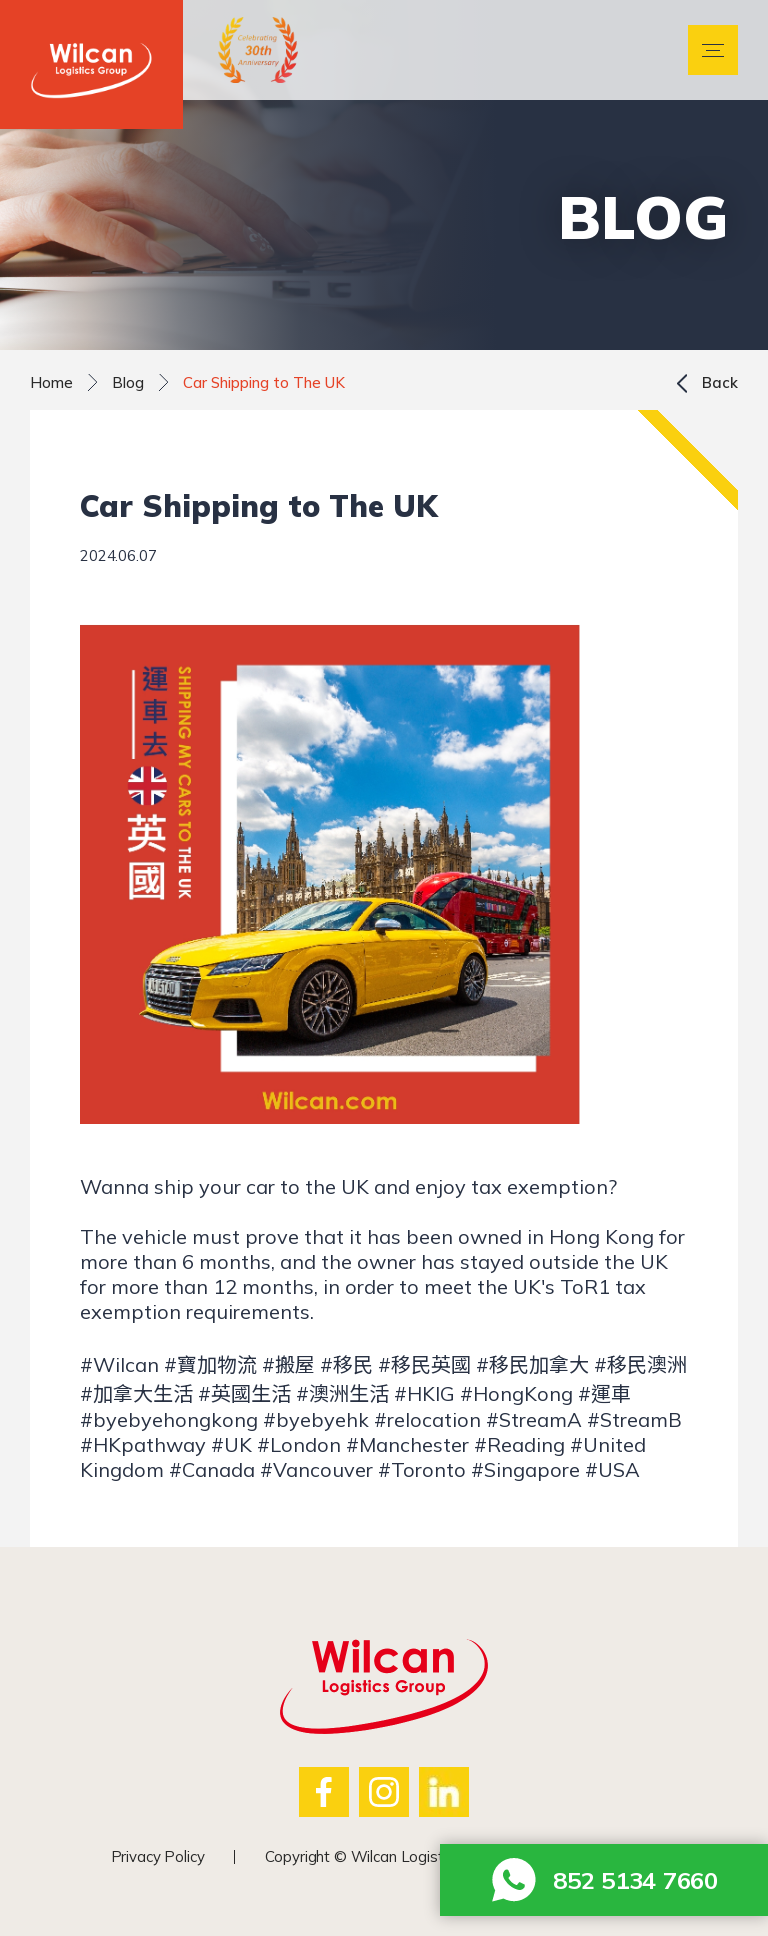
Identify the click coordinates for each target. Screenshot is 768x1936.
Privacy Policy (158, 1856)
